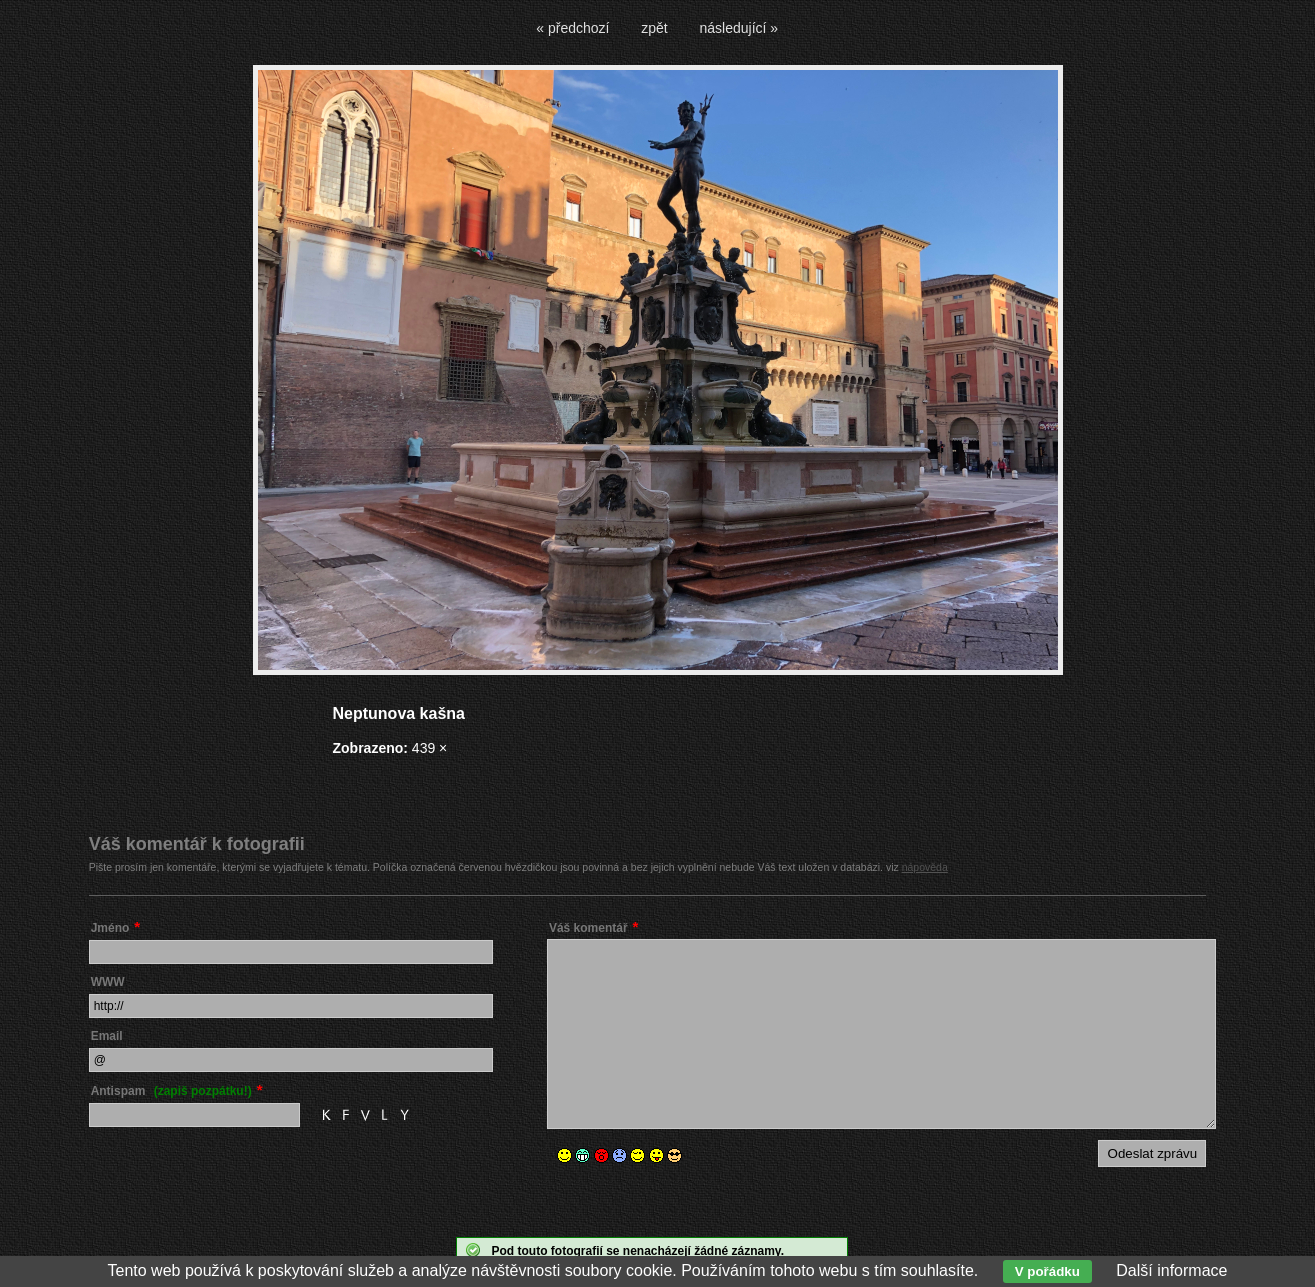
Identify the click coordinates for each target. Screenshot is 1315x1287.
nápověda (925, 867)
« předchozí (572, 28)
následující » (739, 28)
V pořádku (1047, 1271)
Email (107, 1036)
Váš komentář (588, 928)
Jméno (110, 928)
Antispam (171, 1091)
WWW (108, 982)
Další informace (1171, 1270)
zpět (654, 28)
